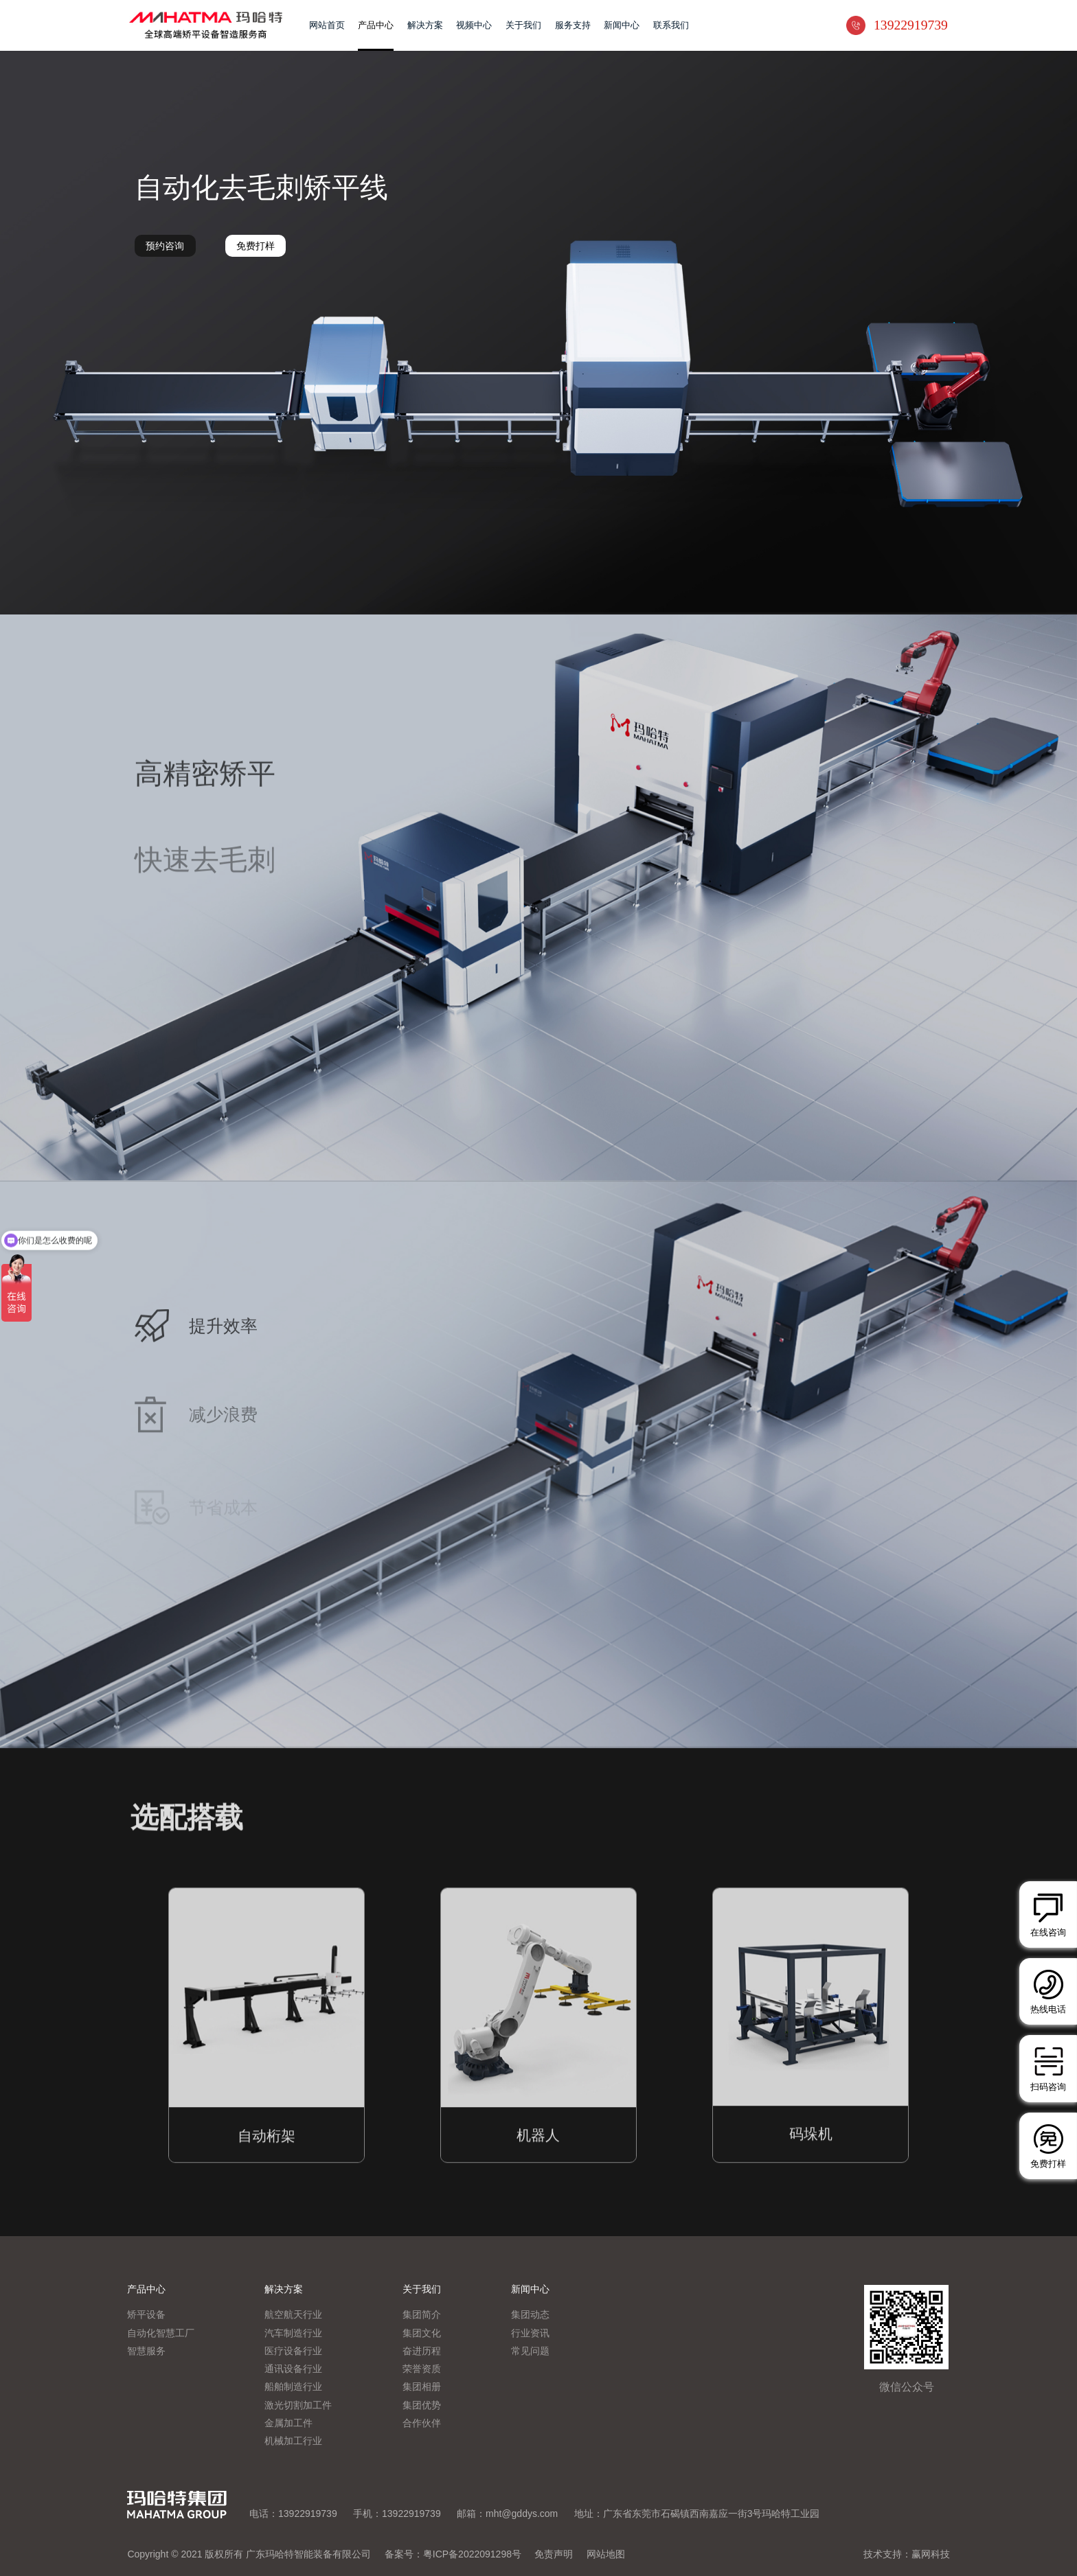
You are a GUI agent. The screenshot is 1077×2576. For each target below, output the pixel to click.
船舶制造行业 (293, 2387)
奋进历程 (422, 2351)
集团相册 (422, 2387)
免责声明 (553, 2554)
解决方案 (425, 25)
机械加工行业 (293, 2441)
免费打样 (255, 245)
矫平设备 (146, 2315)
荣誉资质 (422, 2369)
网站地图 (606, 2554)
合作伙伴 (422, 2423)
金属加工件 (288, 2423)
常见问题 (530, 2351)
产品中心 (376, 25)
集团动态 (530, 2315)
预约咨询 (165, 245)
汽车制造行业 (293, 2333)
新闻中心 (621, 25)
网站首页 (327, 25)
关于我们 (523, 25)
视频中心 (474, 25)
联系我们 (671, 25)
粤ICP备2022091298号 (472, 2554)
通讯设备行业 (293, 2369)
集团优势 (422, 2406)
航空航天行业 (293, 2315)
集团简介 (422, 2315)
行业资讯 (530, 2333)
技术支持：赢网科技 (906, 2554)
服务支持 (573, 25)
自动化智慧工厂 (160, 2333)
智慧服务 (146, 2351)
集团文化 (422, 2333)
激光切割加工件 (298, 2406)
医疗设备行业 (293, 2351)
